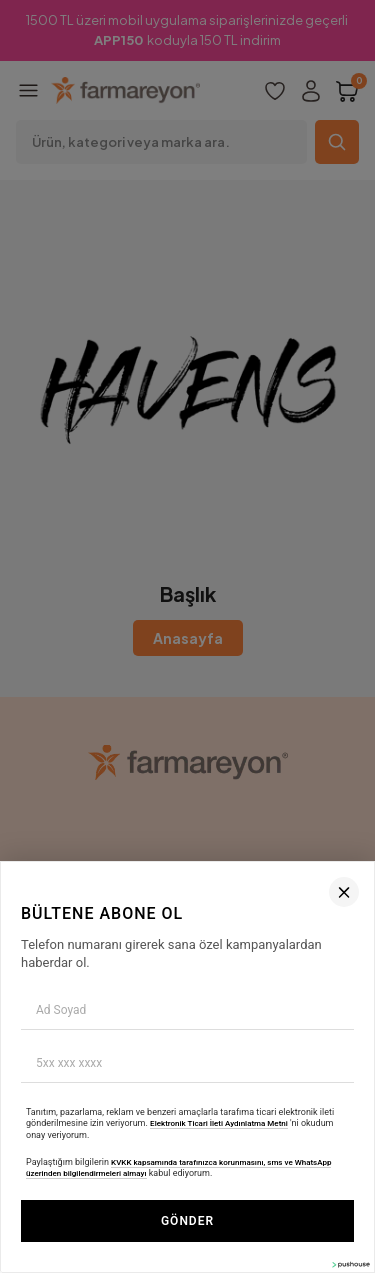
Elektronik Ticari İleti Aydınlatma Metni (219, 1123)
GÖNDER (187, 1221)
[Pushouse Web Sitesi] (350, 1264)
